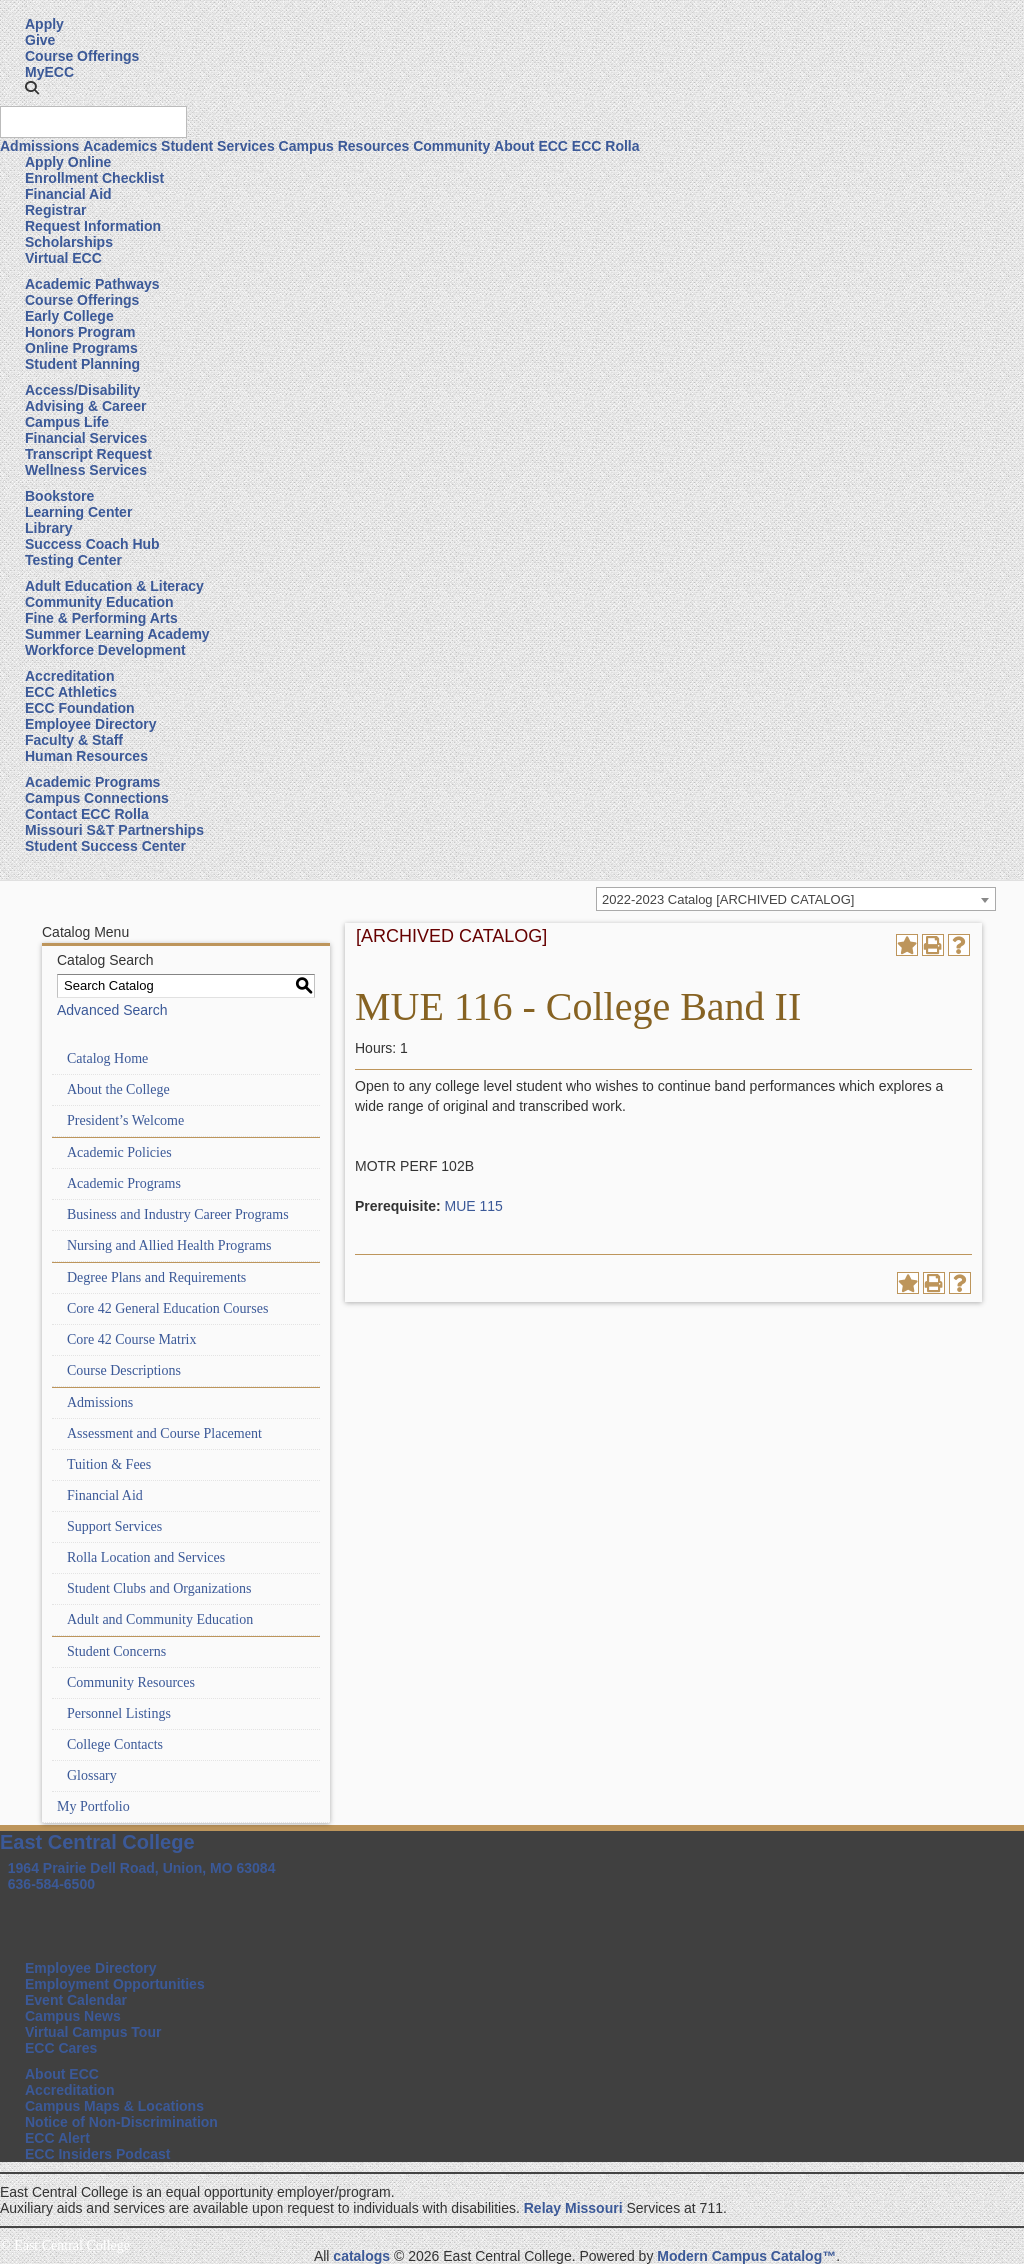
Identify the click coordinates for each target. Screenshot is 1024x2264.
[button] (32, 88)
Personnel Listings (119, 1713)
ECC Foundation (80, 708)
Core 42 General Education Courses (167, 1308)
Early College (69, 316)
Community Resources (131, 1682)
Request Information (93, 226)
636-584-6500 (51, 1884)
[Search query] (93, 122)
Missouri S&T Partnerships (114, 830)
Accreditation (69, 676)
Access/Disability (82, 390)
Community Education (99, 602)
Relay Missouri (573, 2208)
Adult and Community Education (160, 1619)
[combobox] (796, 899)
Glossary (92, 1775)
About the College (118, 1089)
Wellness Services (86, 470)
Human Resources (86, 756)
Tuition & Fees (109, 1464)
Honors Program (80, 332)
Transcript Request (88, 454)
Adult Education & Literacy (114, 586)
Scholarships (69, 242)
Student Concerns (116, 1651)
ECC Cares (61, 2048)
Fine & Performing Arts (101, 618)
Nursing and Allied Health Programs (169, 1245)
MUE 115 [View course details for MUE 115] (473, 1206)
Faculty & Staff (74, 740)
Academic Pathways (92, 284)
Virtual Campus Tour (93, 2032)
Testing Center (73, 560)
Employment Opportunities (115, 1984)
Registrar (55, 210)
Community (451, 146)
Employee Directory (91, 724)
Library (48, 528)
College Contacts (115, 1744)
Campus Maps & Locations (114, 2106)
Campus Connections (97, 798)
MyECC (49, 72)
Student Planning (82, 364)
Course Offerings (82, 56)
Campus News (73, 2016)
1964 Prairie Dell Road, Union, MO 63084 (142, 1868)
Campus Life (67, 422)
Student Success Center (105, 846)
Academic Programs (92, 782)
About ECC (531, 146)
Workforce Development (105, 650)
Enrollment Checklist (94, 178)
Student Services (218, 146)
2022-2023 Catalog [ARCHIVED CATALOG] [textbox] (728, 899)
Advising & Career (85, 406)
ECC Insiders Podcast (98, 2154)
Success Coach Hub (92, 544)
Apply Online (68, 162)
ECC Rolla (606, 146)
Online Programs (81, 348)
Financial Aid (68, 194)
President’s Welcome (125, 1120)
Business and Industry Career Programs (178, 1214)
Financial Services (86, 438)
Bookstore (59, 496)
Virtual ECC (63, 258)
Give (40, 40)
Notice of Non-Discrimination (121, 2122)
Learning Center (78, 512)
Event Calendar (76, 2000)
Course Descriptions (124, 1370)
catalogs (361, 2256)
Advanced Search (112, 1010)
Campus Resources (344, 146)
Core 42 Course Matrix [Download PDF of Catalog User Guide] (131, 1339)
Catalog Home (107, 1058)
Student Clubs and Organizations (159, 1588)
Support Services (114, 1526)
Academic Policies (119, 1152)
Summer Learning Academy (117, 634)
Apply (44, 24)
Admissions (39, 146)
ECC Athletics (71, 692)
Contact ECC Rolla (87, 814)
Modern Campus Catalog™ (746, 2256)
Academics (120, 146)
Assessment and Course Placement (164, 1433)
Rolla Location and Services (146, 1557)
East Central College (97, 1842)
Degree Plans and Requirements (156, 1277)
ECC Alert (57, 2138)
